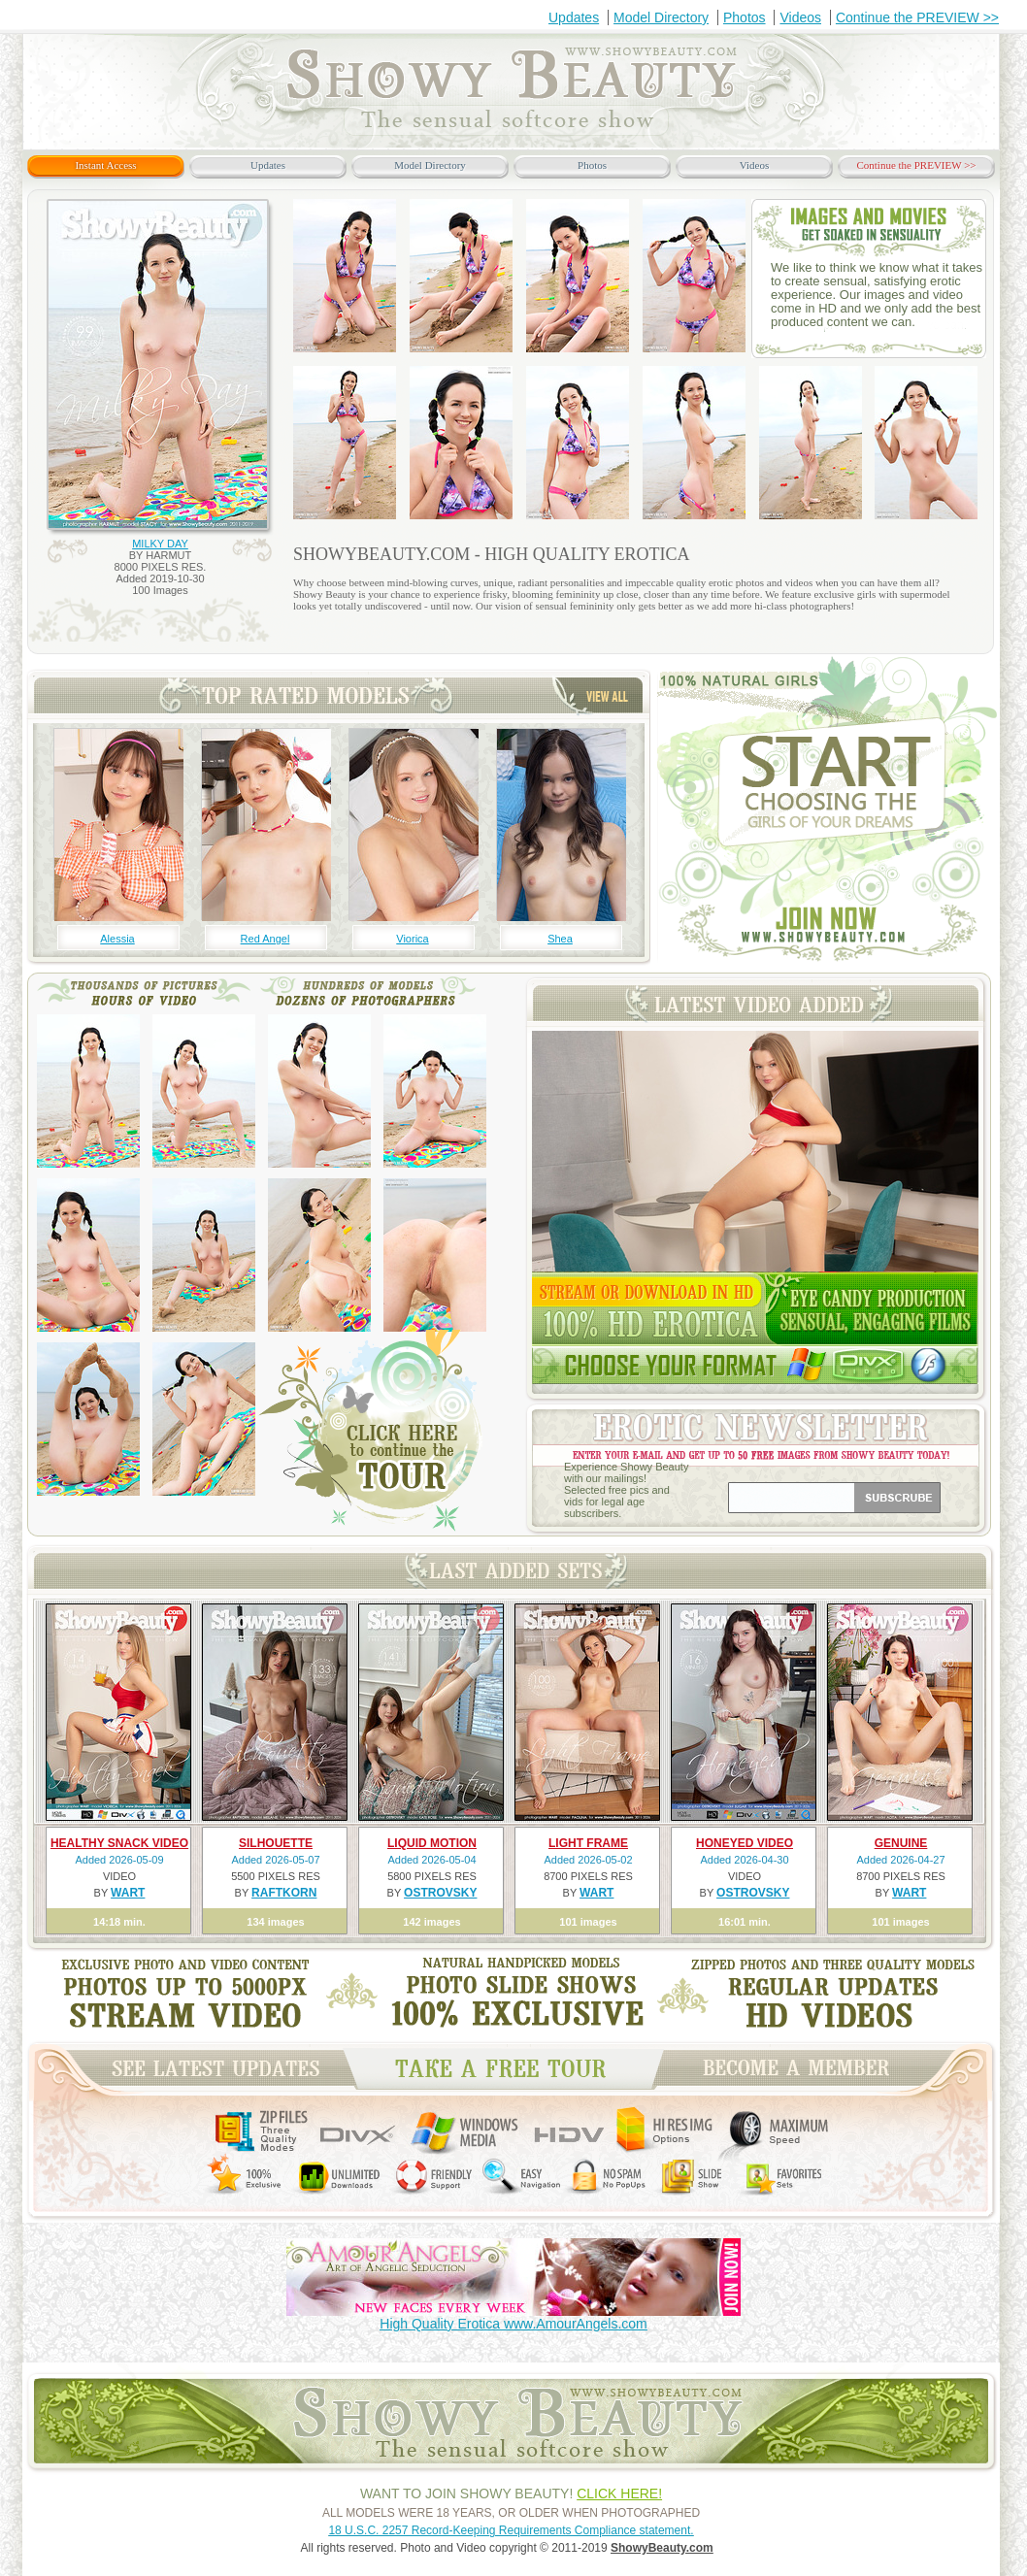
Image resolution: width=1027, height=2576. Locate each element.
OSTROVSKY (440, 1892)
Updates (573, 17)
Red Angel (265, 938)
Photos (744, 17)
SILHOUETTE (276, 1843)
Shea (560, 938)
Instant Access (105, 165)
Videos (800, 17)
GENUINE (901, 1843)
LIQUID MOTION (432, 1843)
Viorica (412, 938)
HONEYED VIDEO (744, 1843)
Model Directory (661, 17)
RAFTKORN (283, 1892)
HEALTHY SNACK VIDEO (119, 1843)
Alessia (117, 938)
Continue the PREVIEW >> (917, 17)
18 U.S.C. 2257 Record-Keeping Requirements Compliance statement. (510, 2530)
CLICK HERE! (619, 2493)
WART (128, 1892)
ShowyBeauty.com (662, 2548)
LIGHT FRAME (588, 1843)
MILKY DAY (160, 543)
